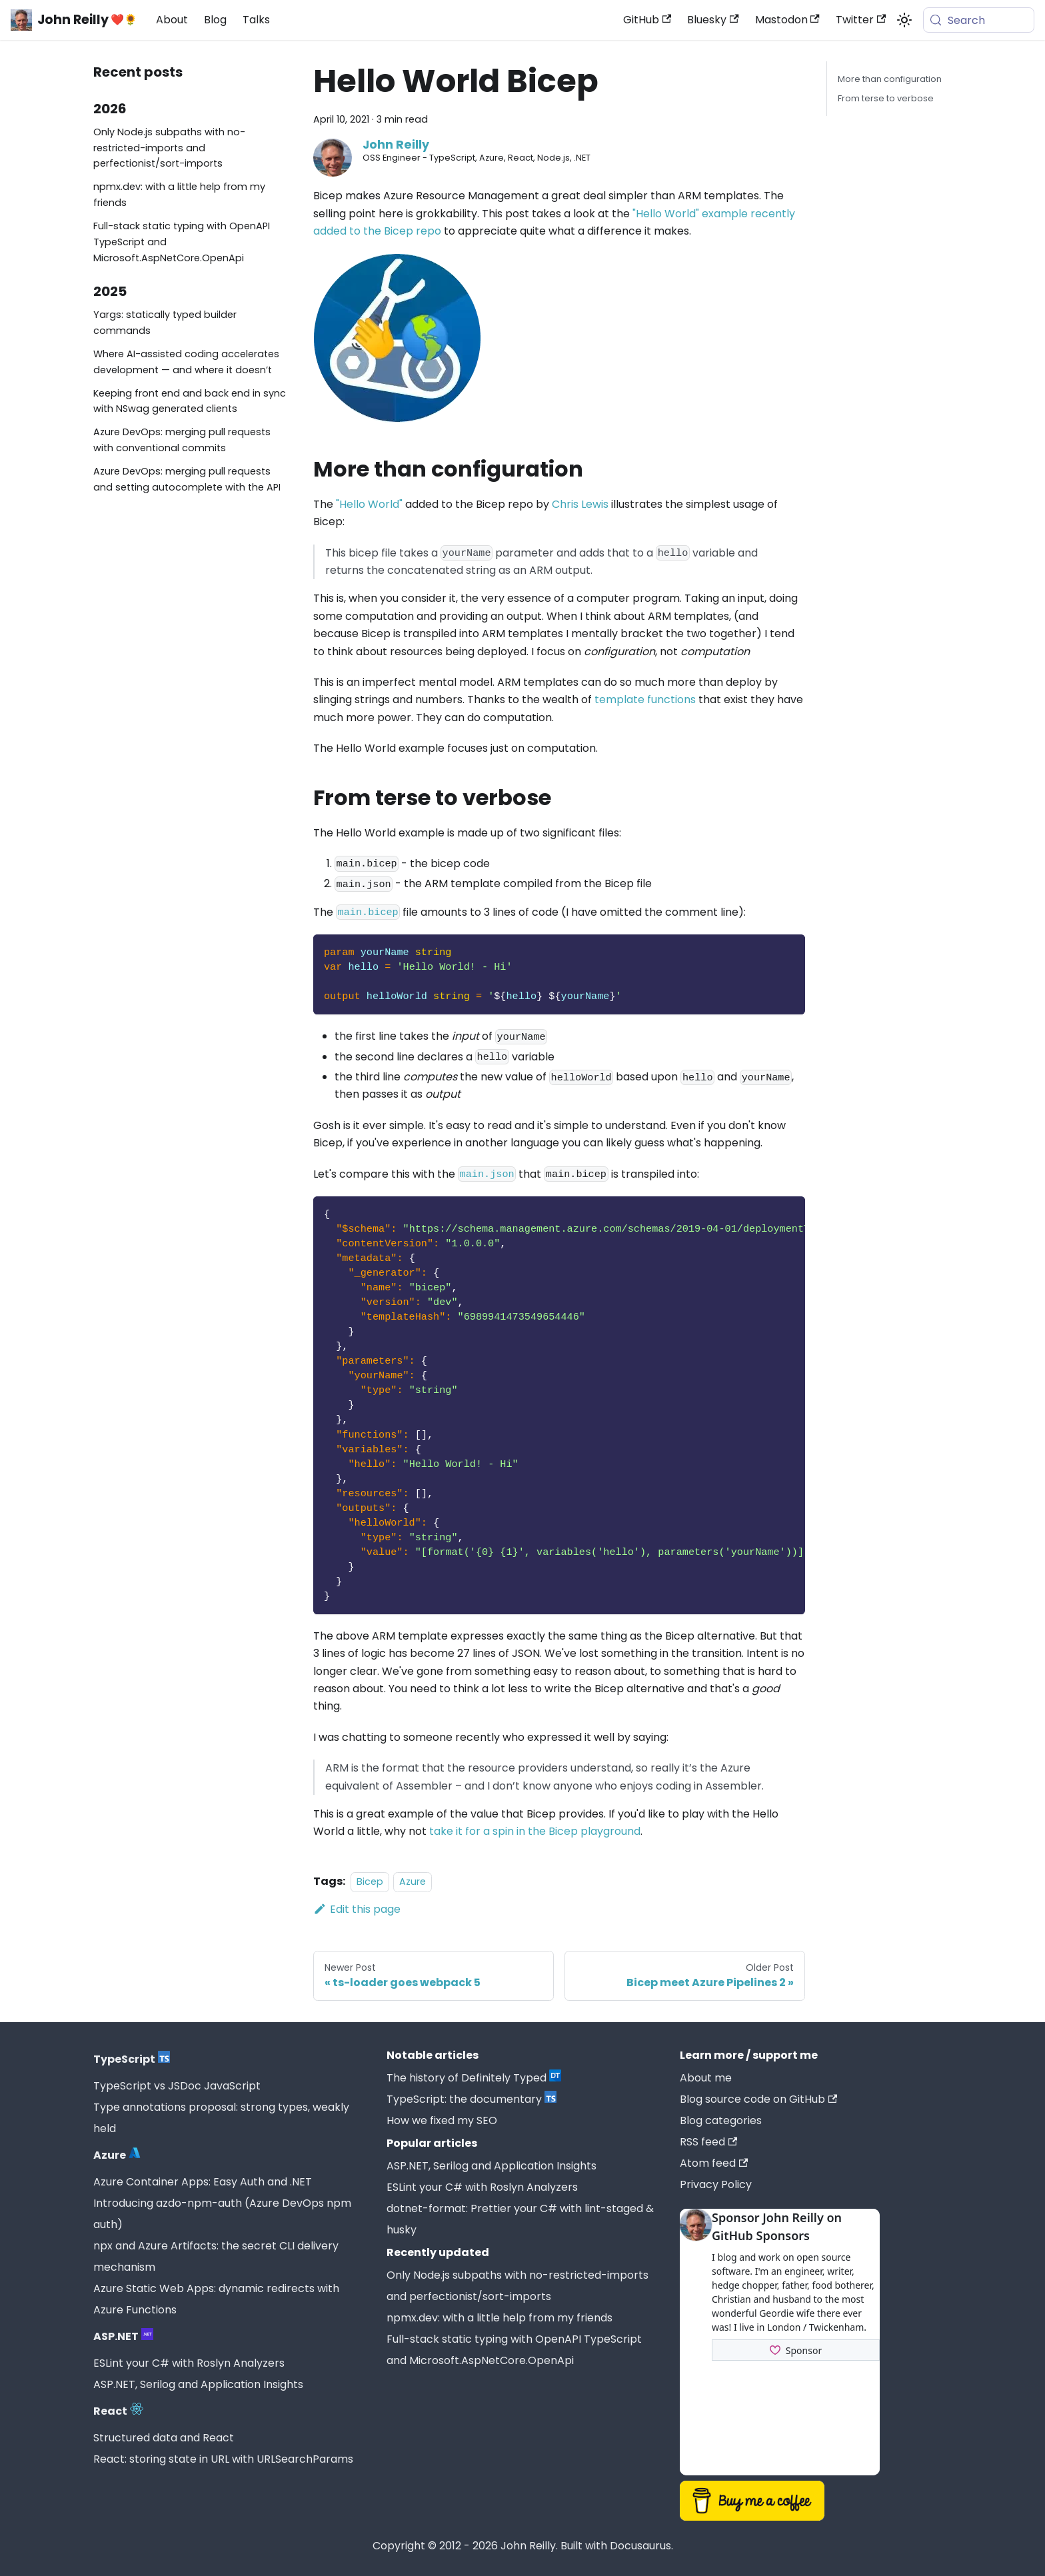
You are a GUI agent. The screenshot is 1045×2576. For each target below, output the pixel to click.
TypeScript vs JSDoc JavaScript (177, 2085)
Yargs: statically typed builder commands (165, 322)
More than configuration (890, 79)
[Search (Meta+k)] (978, 20)
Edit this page (357, 1909)
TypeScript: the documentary (471, 2099)
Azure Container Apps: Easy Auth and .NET (202, 2181)
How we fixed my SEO (442, 2120)
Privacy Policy (716, 2184)
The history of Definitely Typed (474, 2077)
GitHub (647, 19)
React (118, 2411)
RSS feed (708, 2141)
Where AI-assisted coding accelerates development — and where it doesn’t (186, 362)
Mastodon (787, 19)
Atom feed (714, 2163)
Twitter (861, 19)
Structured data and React (163, 2437)
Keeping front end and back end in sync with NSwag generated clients (189, 401)
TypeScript (131, 2059)
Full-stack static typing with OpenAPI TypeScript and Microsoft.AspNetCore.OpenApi (181, 242)
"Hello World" (369, 504)
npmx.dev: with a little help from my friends (179, 194)
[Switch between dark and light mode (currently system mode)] (904, 20)
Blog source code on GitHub (758, 2099)
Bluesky (712, 19)
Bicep (370, 1881)
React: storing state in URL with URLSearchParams (223, 2459)
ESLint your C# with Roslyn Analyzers (189, 2363)
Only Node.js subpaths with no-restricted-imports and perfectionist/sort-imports (169, 148)
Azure (412, 1881)
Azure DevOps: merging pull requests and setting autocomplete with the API (187, 479)
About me (706, 2077)
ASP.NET (123, 2336)
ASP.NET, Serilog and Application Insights (198, 2384)
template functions (645, 699)
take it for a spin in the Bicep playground (534, 1831)
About (172, 19)
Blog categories (721, 2120)
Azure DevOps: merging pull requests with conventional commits (182, 440)
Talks (256, 19)
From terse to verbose (886, 98)
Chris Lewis (580, 504)
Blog (215, 19)
